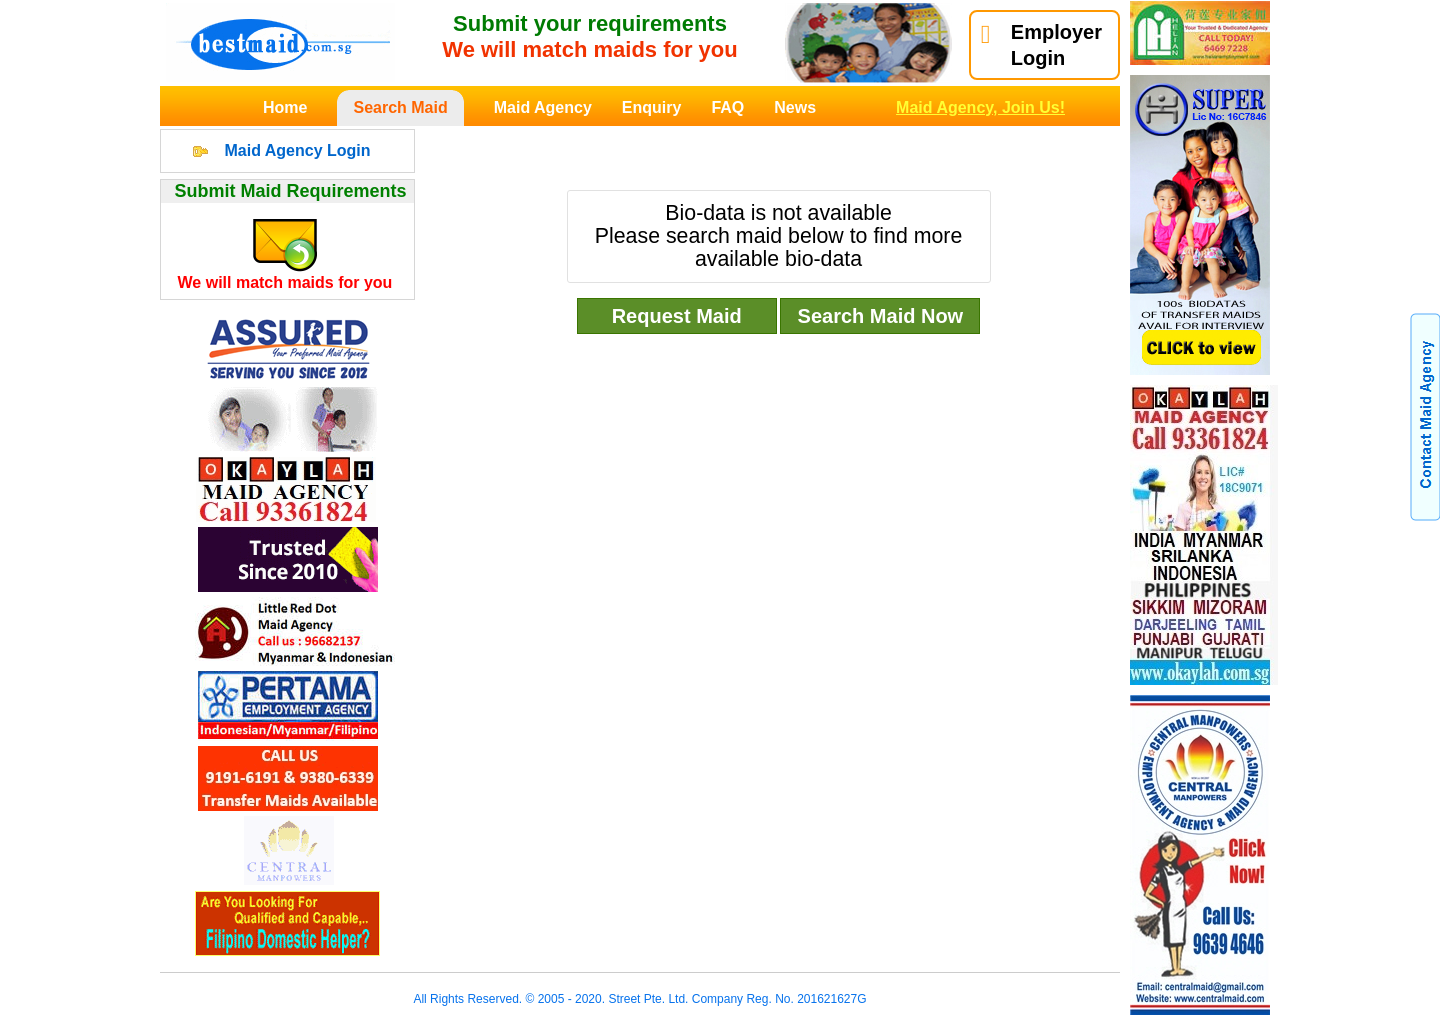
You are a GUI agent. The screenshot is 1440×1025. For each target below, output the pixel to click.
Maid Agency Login (297, 150)
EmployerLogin (1041, 45)
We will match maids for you (285, 282)
